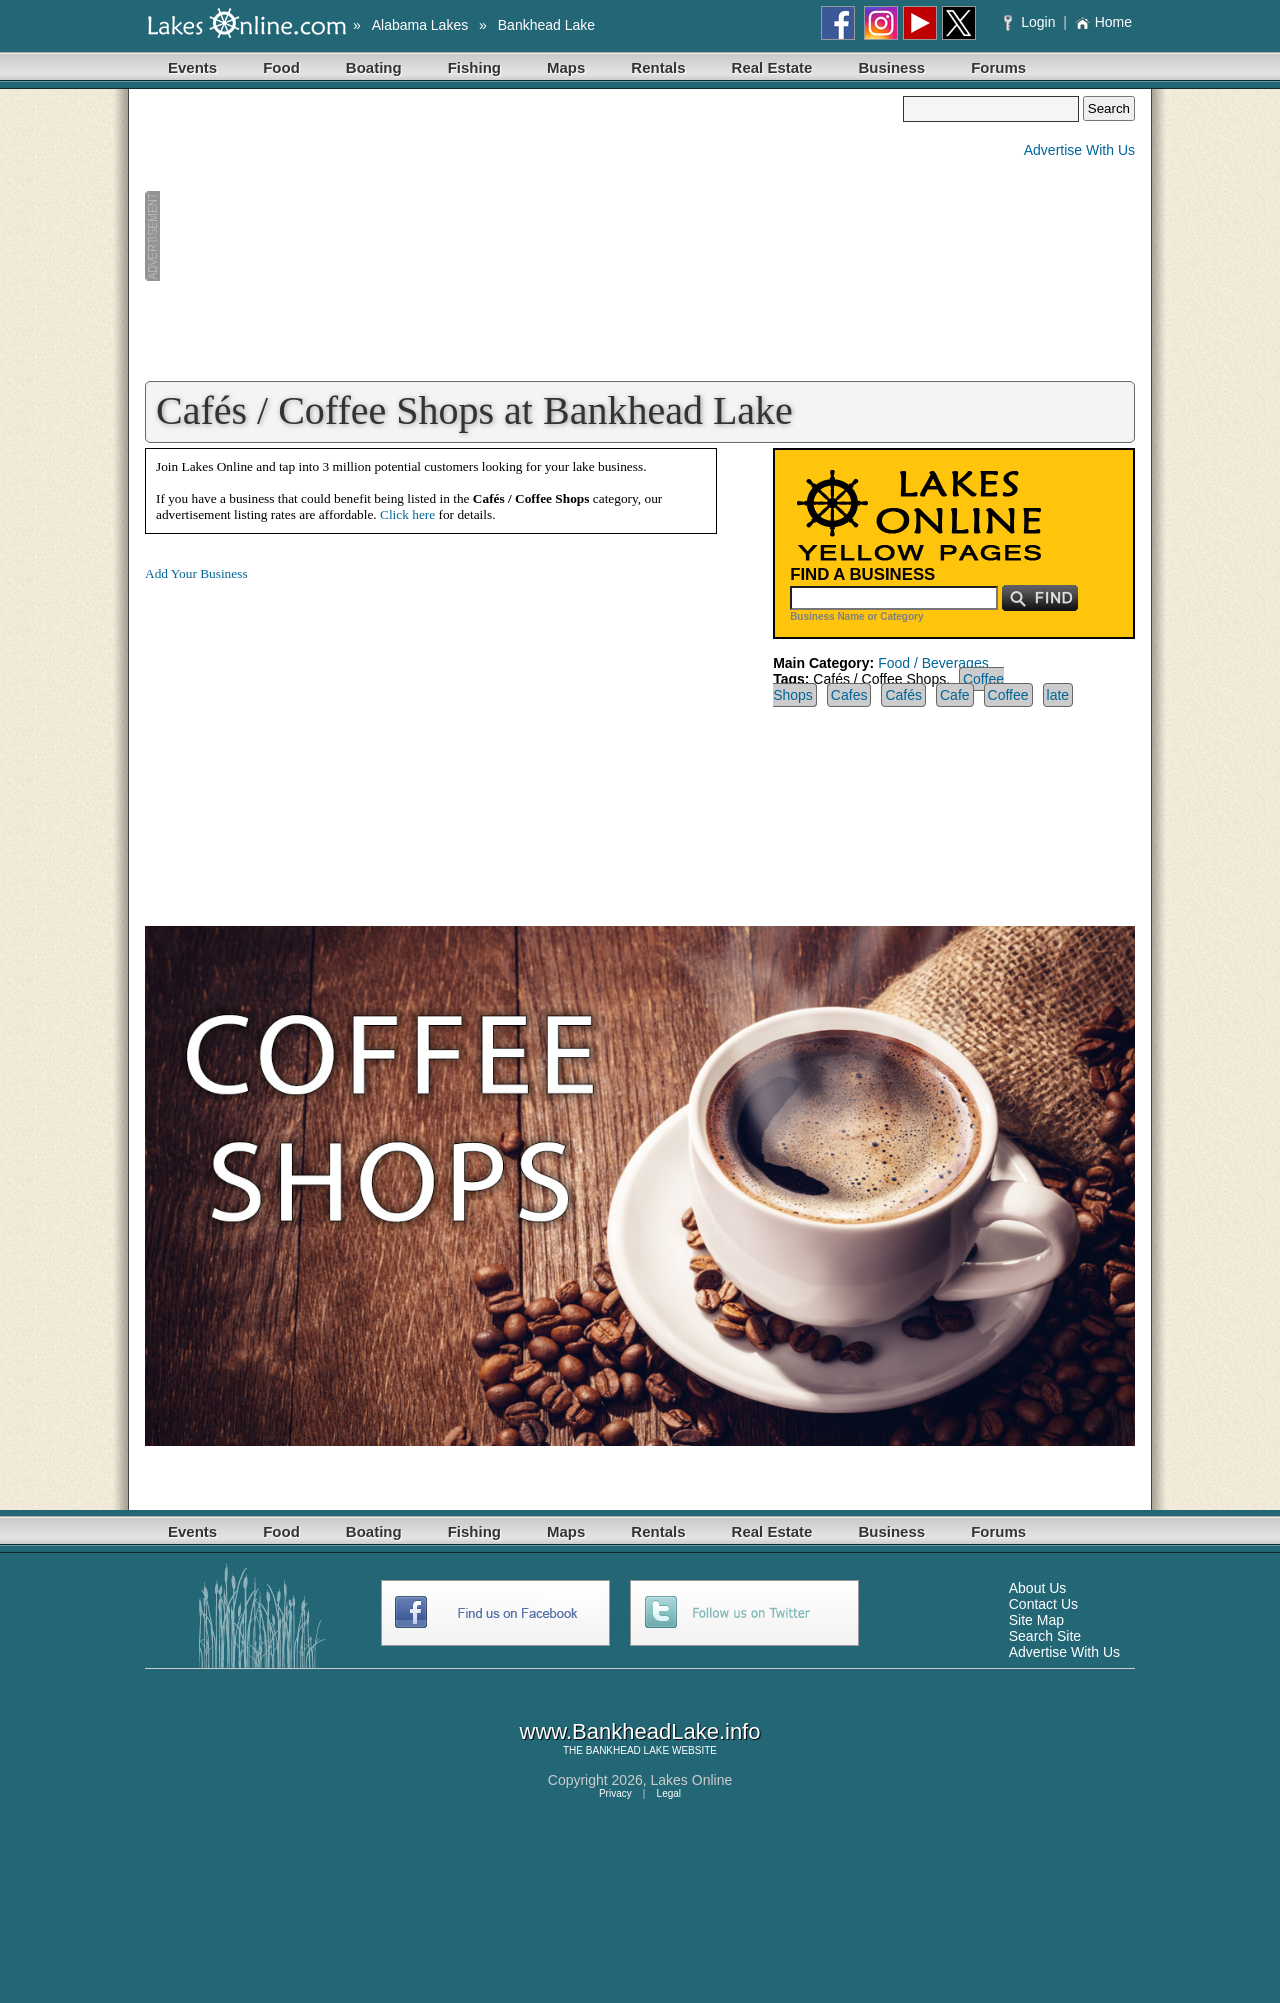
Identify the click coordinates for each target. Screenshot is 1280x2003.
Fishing (474, 67)
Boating (374, 67)
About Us (1038, 1588)
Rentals (658, 67)
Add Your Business (196, 573)
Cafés (903, 695)
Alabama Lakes (420, 25)
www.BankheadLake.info (640, 1731)
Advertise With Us (1079, 150)
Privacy (615, 1793)
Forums (998, 67)
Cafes (849, 695)
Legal (669, 1793)
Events (192, 67)
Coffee (1008, 695)
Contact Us (1043, 1604)
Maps (566, 67)
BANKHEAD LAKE (627, 1750)
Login (1031, 22)
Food (281, 67)
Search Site (1045, 1636)
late (1058, 695)
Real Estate (772, 67)
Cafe (955, 695)
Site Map (1036, 1620)
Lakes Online (692, 1780)
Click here (407, 514)
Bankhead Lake (546, 25)
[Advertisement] (524, 236)
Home (1103, 22)
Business (891, 67)
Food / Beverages (933, 663)
